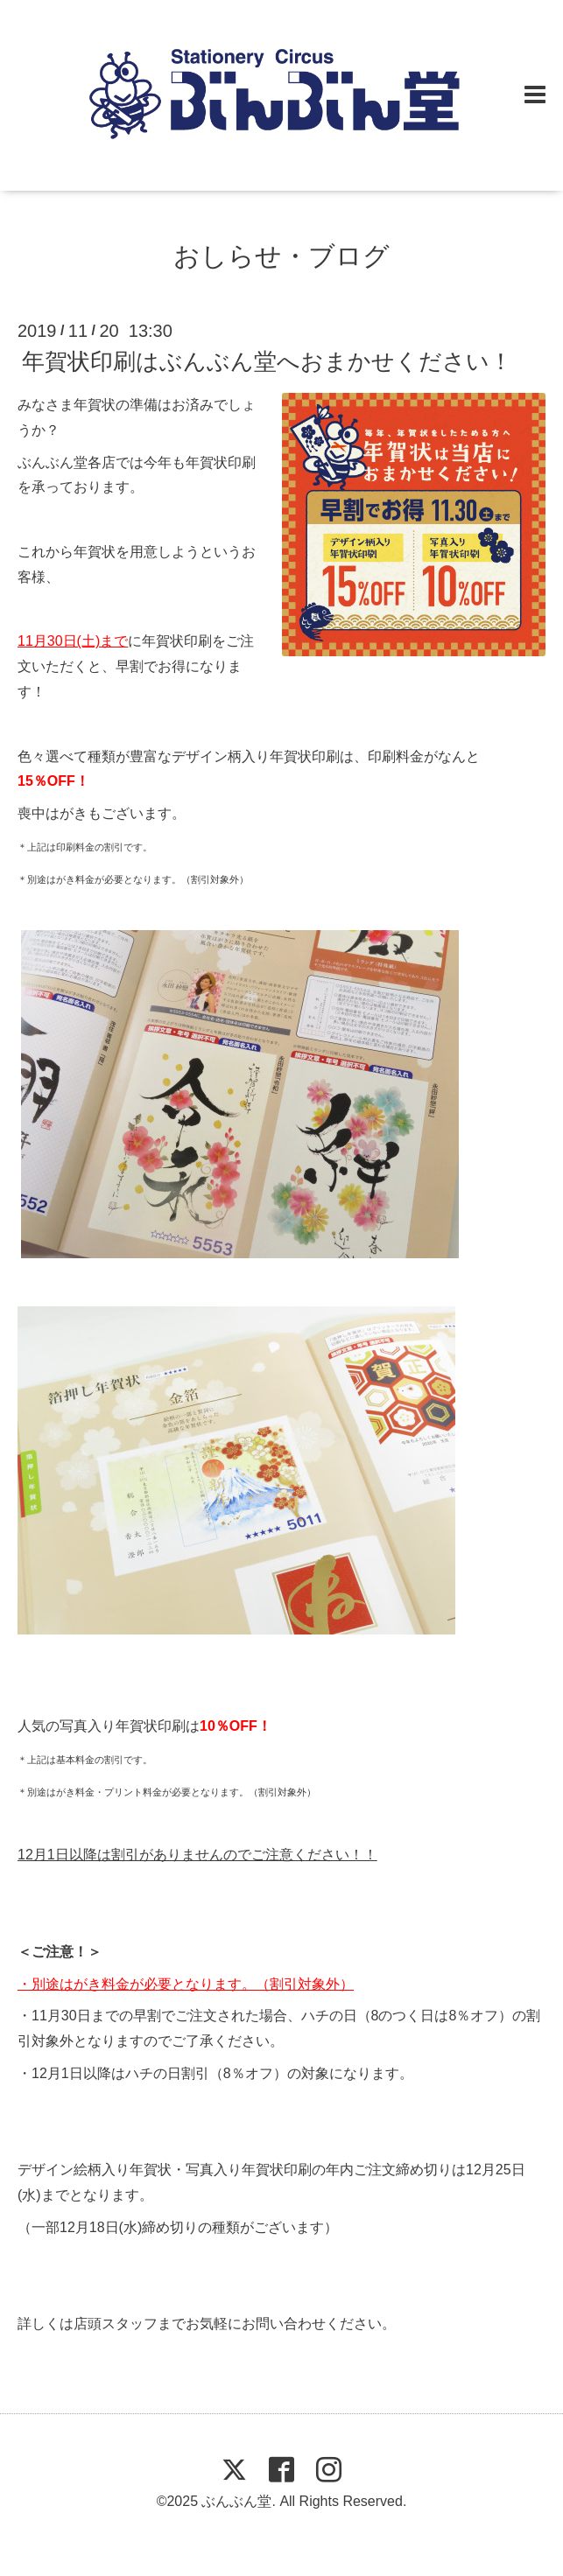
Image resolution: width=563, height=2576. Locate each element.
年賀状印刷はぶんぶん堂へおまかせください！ (267, 361)
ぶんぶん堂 (236, 2501)
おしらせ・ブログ (281, 256)
